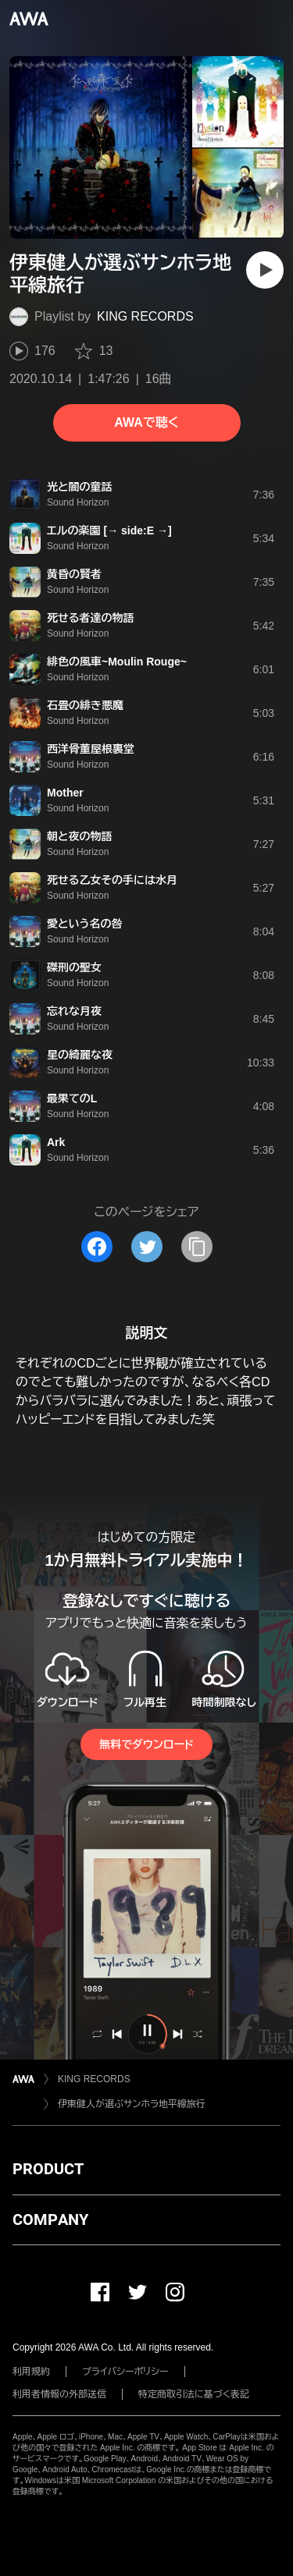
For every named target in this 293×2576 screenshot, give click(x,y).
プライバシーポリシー (125, 2371)
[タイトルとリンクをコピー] (197, 1246)
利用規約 (31, 2371)
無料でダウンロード (146, 1744)
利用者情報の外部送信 (59, 2394)
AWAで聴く (146, 422)
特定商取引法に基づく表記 (193, 2394)
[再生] (265, 270)
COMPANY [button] (50, 2219)
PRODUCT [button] (48, 2168)
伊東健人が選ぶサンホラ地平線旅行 (131, 2104)
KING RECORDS (145, 316)
